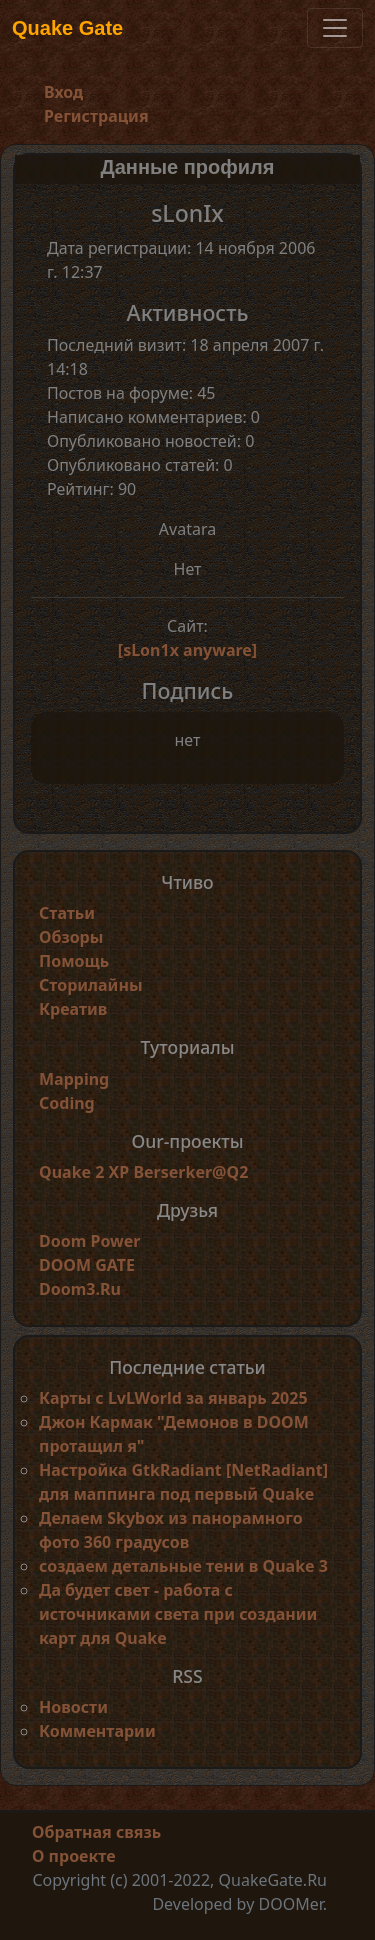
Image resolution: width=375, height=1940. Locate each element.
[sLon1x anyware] (187, 650)
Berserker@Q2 (190, 1172)
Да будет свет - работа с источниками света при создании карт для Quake (178, 1614)
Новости (73, 1707)
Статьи (67, 913)
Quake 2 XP (86, 1172)
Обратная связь (96, 1832)
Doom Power (90, 1241)
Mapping (74, 1079)
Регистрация (96, 116)
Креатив (73, 1009)
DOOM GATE (87, 1265)
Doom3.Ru (80, 1289)
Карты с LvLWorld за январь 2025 (173, 1398)
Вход (63, 92)
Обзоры (71, 937)
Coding (67, 1103)
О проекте (74, 1856)
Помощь (74, 961)
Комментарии (97, 1731)
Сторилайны (91, 985)
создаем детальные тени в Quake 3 (183, 1566)
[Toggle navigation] (335, 28)
